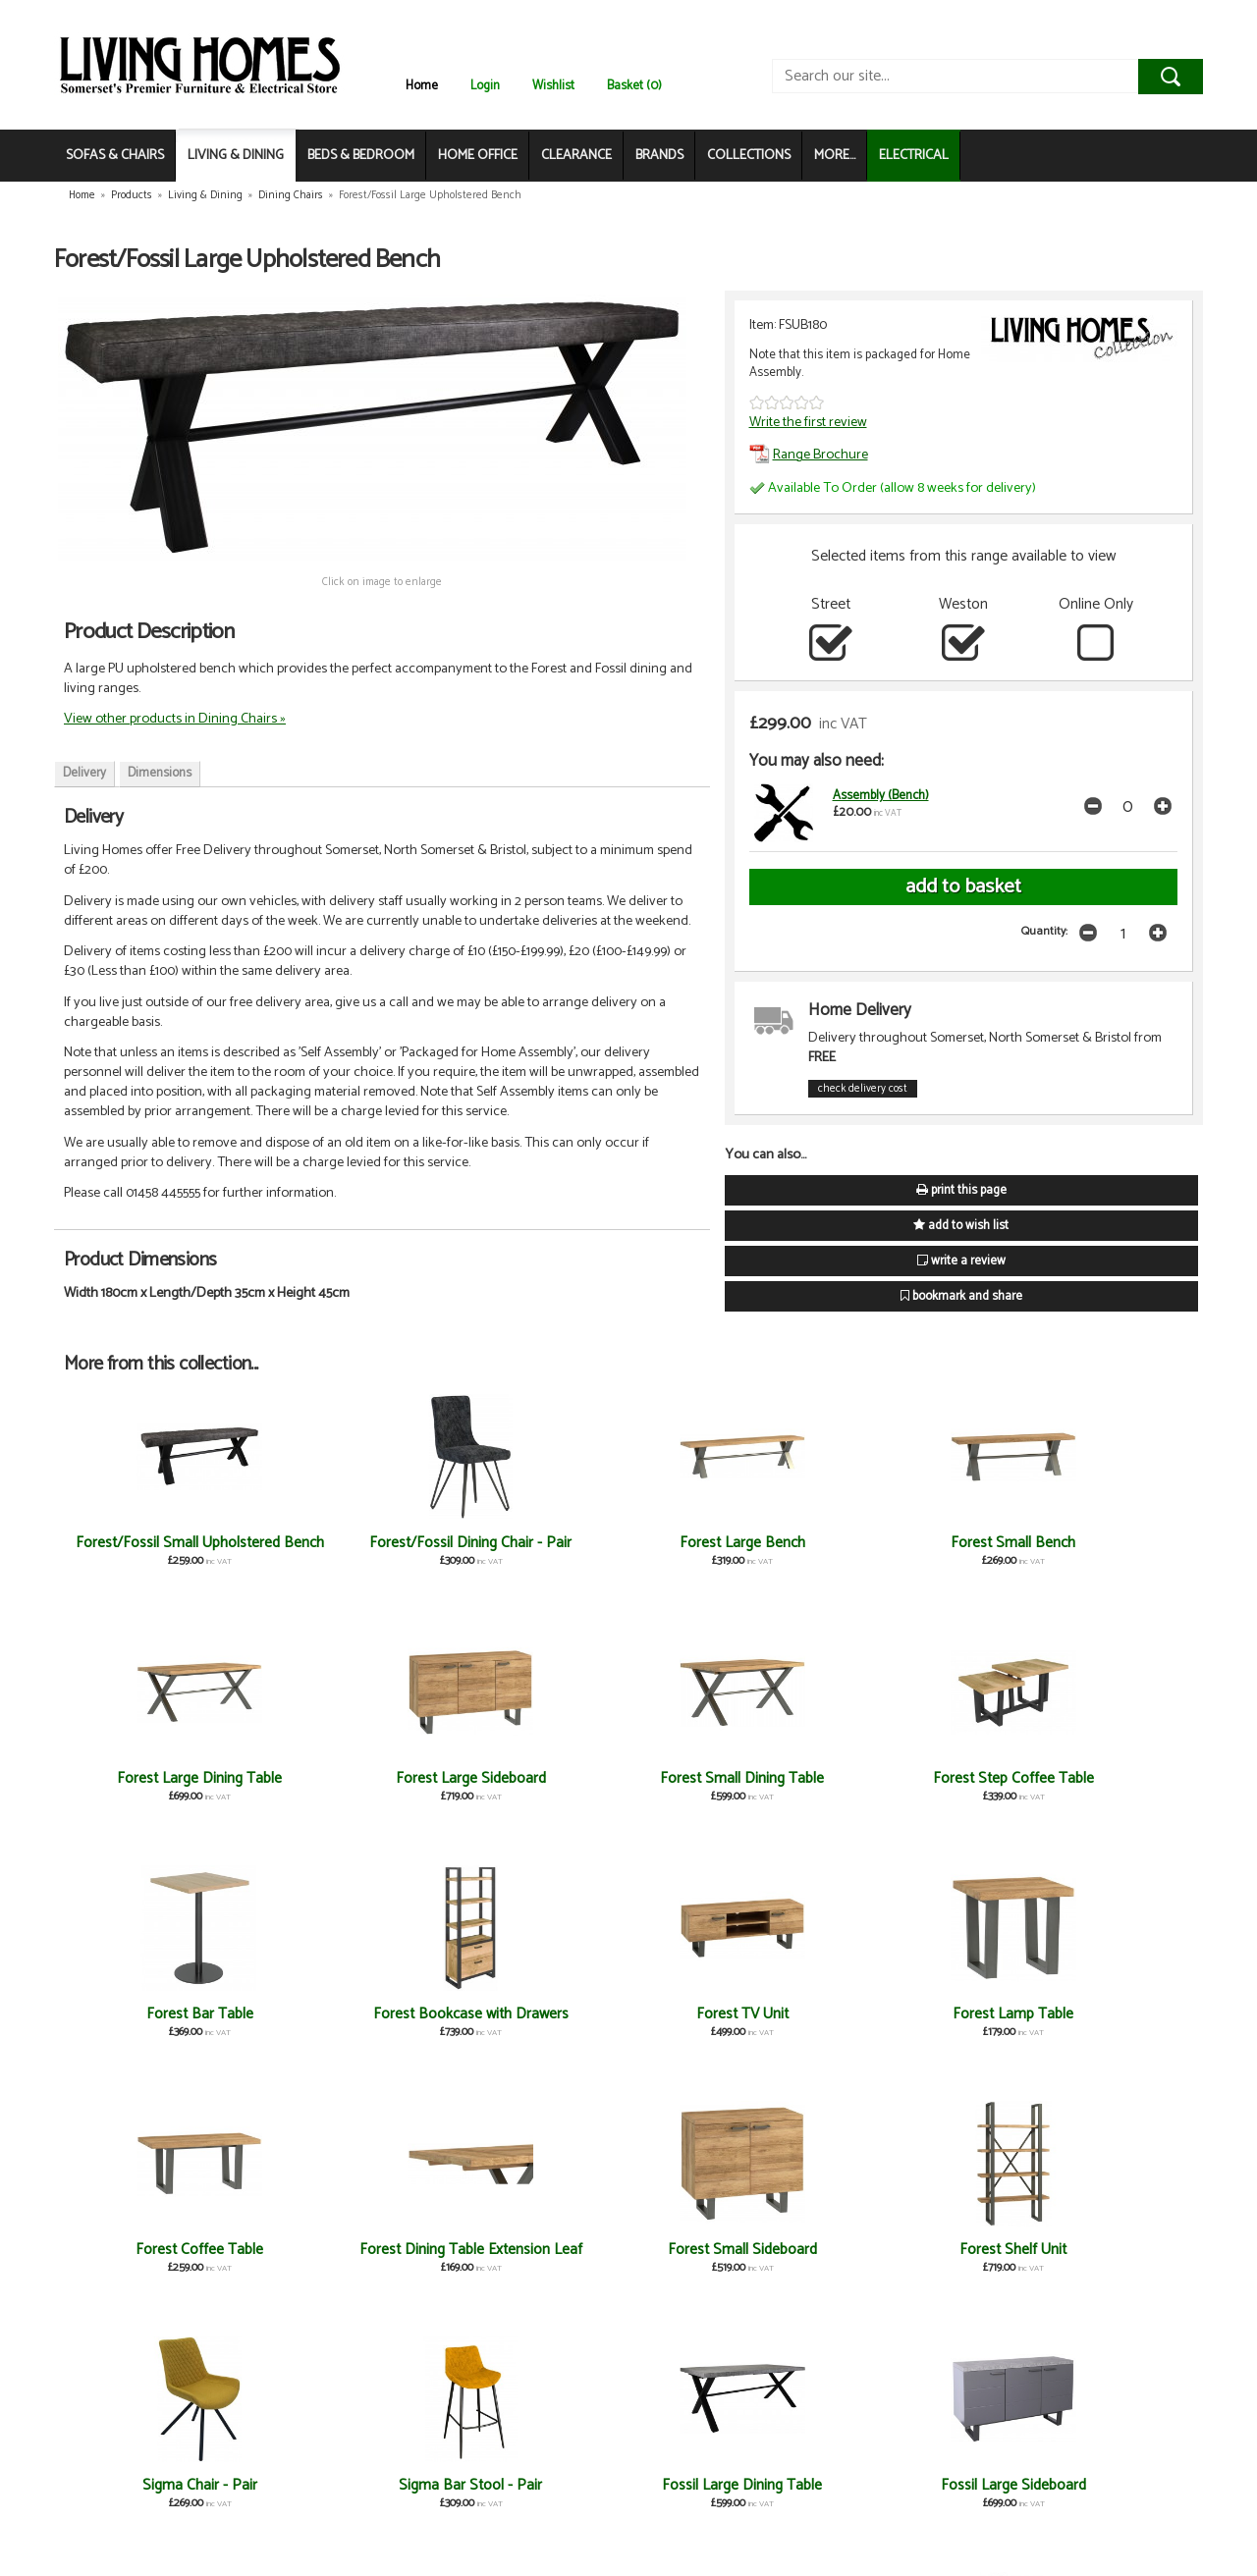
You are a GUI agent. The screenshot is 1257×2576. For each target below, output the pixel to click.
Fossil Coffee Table (722, 2485)
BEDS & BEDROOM (360, 155)
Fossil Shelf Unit (1099, 2249)
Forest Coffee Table (158, 2014)
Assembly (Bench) (881, 795)
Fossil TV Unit (722, 2249)
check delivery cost (862, 1089)
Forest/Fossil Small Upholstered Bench (157, 1551)
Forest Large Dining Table (910, 1542)
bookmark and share (961, 1296)
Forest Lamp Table (1099, 1778)
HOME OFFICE (478, 155)
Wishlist (553, 86)
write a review (961, 1261)
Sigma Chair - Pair (910, 2014)
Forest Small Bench (722, 1542)
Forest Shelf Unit (722, 2014)
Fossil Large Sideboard (345, 2249)
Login (485, 86)
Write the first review (808, 422)
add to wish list (961, 1225)
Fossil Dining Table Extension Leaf (534, 2494)
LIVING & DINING (236, 155)
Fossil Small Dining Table (534, 2249)
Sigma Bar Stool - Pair (1099, 2014)
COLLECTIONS (749, 155)
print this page (961, 1190)
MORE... (834, 155)
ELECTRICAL (914, 155)
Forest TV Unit (910, 1778)
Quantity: (1044, 931)
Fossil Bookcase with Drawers (910, 2494)
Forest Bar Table (534, 1778)
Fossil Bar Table (1099, 2485)
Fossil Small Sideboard (157, 2485)
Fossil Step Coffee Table (911, 2249)
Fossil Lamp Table (346, 2485)
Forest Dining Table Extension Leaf (346, 2023)
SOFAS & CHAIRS (115, 155)
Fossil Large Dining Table (158, 2249)
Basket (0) (634, 86)
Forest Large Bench (534, 1542)
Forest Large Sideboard (1099, 1542)
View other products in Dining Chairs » (175, 718)
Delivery (84, 773)
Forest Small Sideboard (534, 2014)
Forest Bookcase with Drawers (722, 1787)
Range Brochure (808, 454)
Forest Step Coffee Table (345, 1778)
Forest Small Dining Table (158, 1778)
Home (422, 86)
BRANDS (659, 155)
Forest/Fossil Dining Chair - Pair (345, 1551)
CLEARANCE (576, 155)
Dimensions (159, 773)
